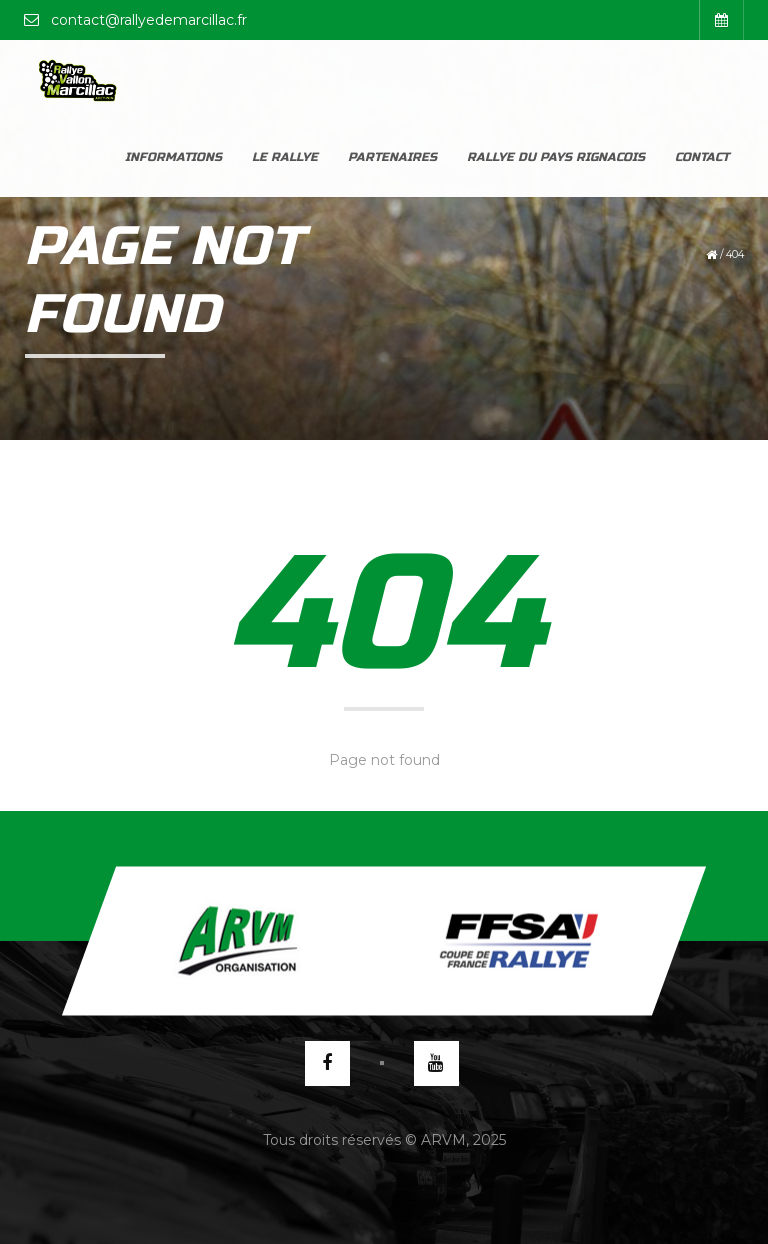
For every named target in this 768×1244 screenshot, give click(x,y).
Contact (702, 80)
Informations (173, 80)
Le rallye (285, 80)
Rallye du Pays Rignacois (556, 80)
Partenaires (392, 80)
